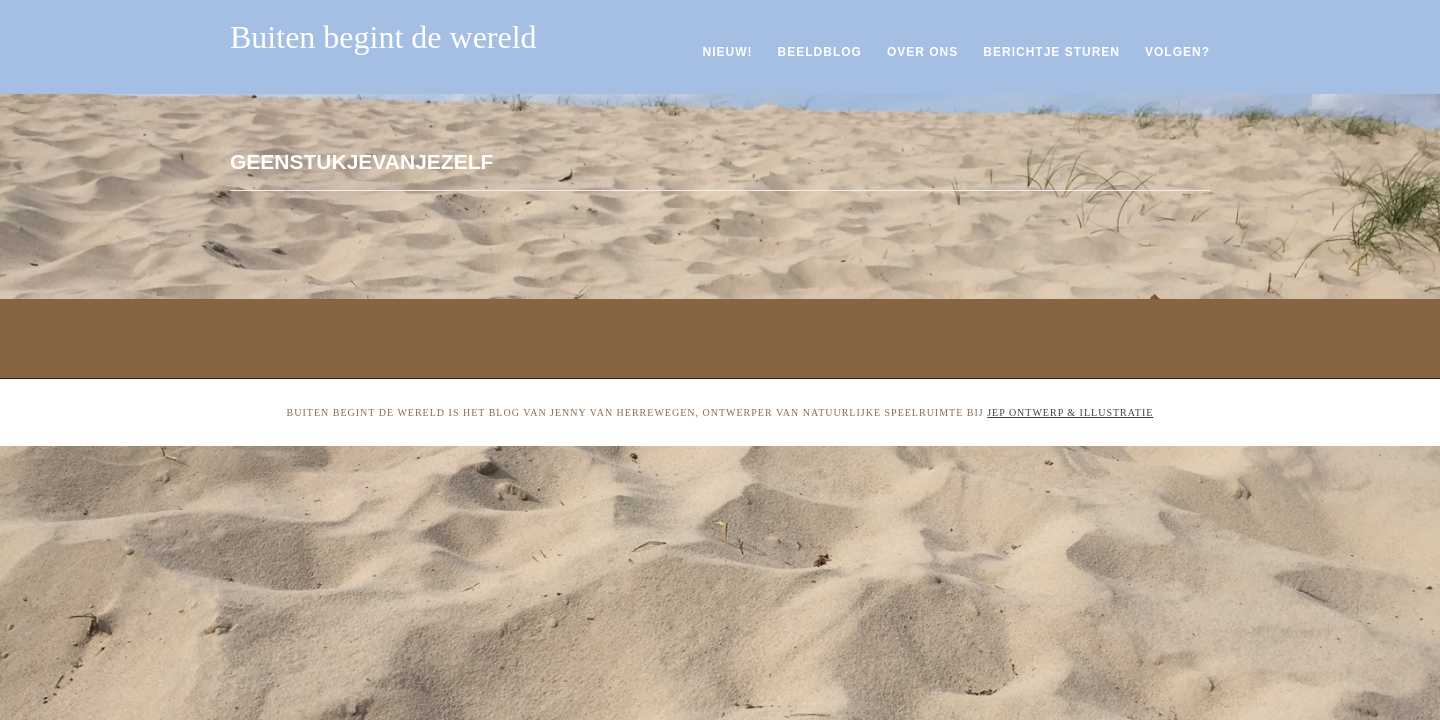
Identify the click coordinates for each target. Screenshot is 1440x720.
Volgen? (1177, 52)
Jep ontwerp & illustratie (1070, 412)
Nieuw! (728, 52)
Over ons (922, 52)
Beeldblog (820, 52)
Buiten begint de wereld (383, 37)
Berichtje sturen (1051, 52)
